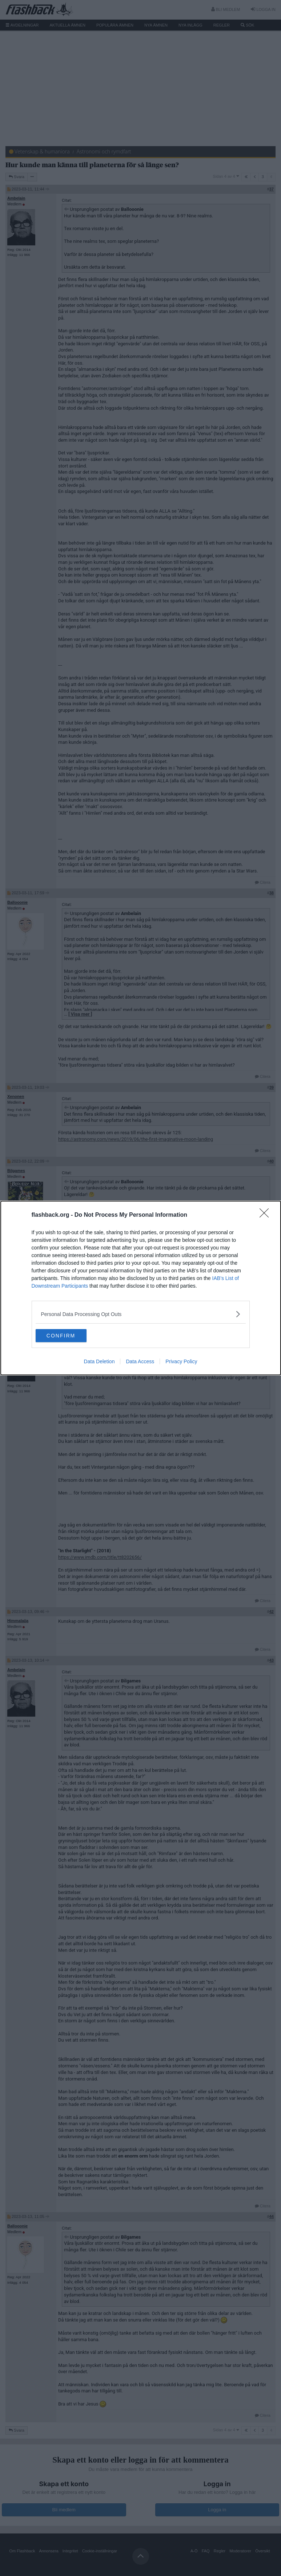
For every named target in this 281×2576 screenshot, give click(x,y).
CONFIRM (70, 1336)
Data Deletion (99, 1362)
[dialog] (141, 1288)
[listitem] (140, 1313)
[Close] (266, 1214)
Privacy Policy (181, 1362)
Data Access (140, 1362)
